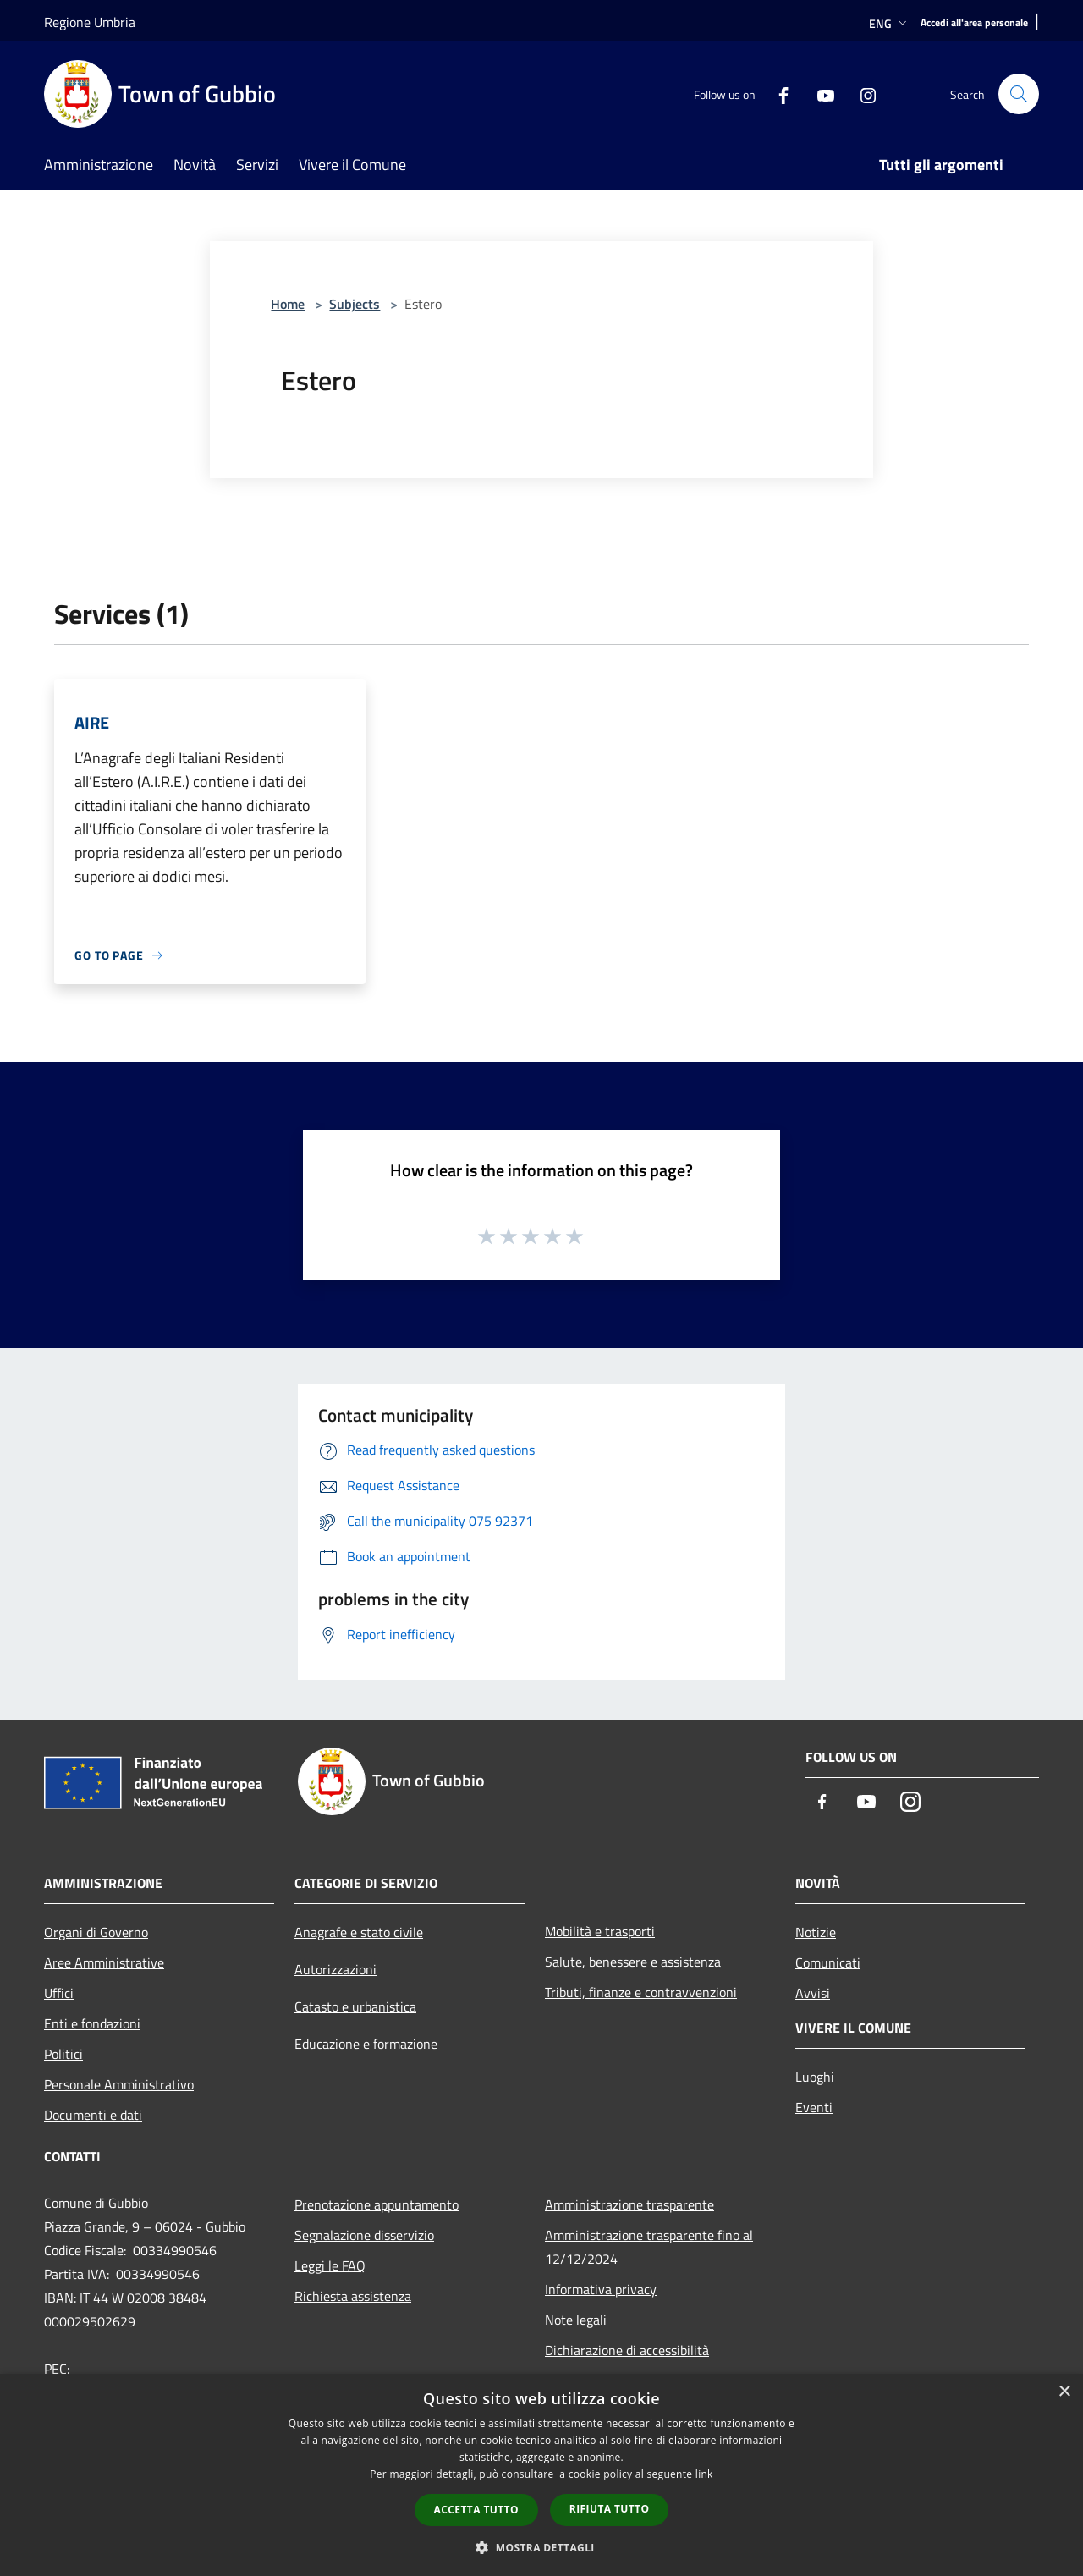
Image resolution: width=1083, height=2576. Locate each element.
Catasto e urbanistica (355, 2006)
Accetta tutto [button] (476, 2509)
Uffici (59, 1993)
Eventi (814, 2107)
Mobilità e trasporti (600, 1931)
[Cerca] (1018, 94)
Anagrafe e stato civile (358, 1932)
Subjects (354, 304)
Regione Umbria (89, 22)
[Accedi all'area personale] (974, 23)
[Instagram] (861, 93)
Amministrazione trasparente (629, 2204)
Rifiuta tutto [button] (609, 2509)
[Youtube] (819, 93)
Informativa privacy (601, 2289)
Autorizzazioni (335, 1969)
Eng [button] (889, 23)
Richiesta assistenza (352, 2296)
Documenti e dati (93, 2115)
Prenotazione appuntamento (376, 2204)
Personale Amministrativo (119, 2084)
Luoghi (814, 2077)
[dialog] (541, 2475)
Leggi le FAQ (330, 2265)
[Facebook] (777, 93)
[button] (541, 2547)
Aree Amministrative (104, 1962)
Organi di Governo (96, 1932)
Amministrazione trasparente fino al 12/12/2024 (649, 2247)
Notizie (815, 1932)
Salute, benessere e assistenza (633, 1961)
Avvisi (812, 1993)
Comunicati (827, 1962)
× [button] (1064, 2392)
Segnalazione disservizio (364, 2235)
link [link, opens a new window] (704, 2474)
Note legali (576, 2319)
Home (288, 304)
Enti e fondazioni (92, 2023)
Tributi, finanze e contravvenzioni (641, 1992)
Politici (63, 2054)
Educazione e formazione (365, 2044)
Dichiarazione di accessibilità (627, 2350)
